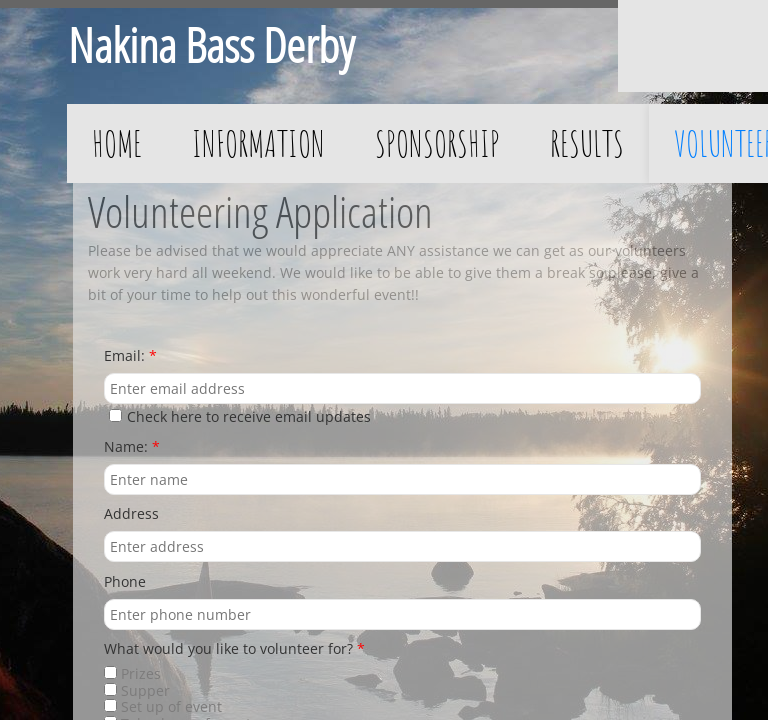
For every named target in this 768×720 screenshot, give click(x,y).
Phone (125, 582)
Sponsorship (437, 143)
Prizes (132, 673)
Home (117, 143)
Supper (137, 690)
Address (131, 514)
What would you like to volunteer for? (234, 649)
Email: (130, 356)
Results (587, 143)
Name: (132, 447)
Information (258, 143)
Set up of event (163, 706)
